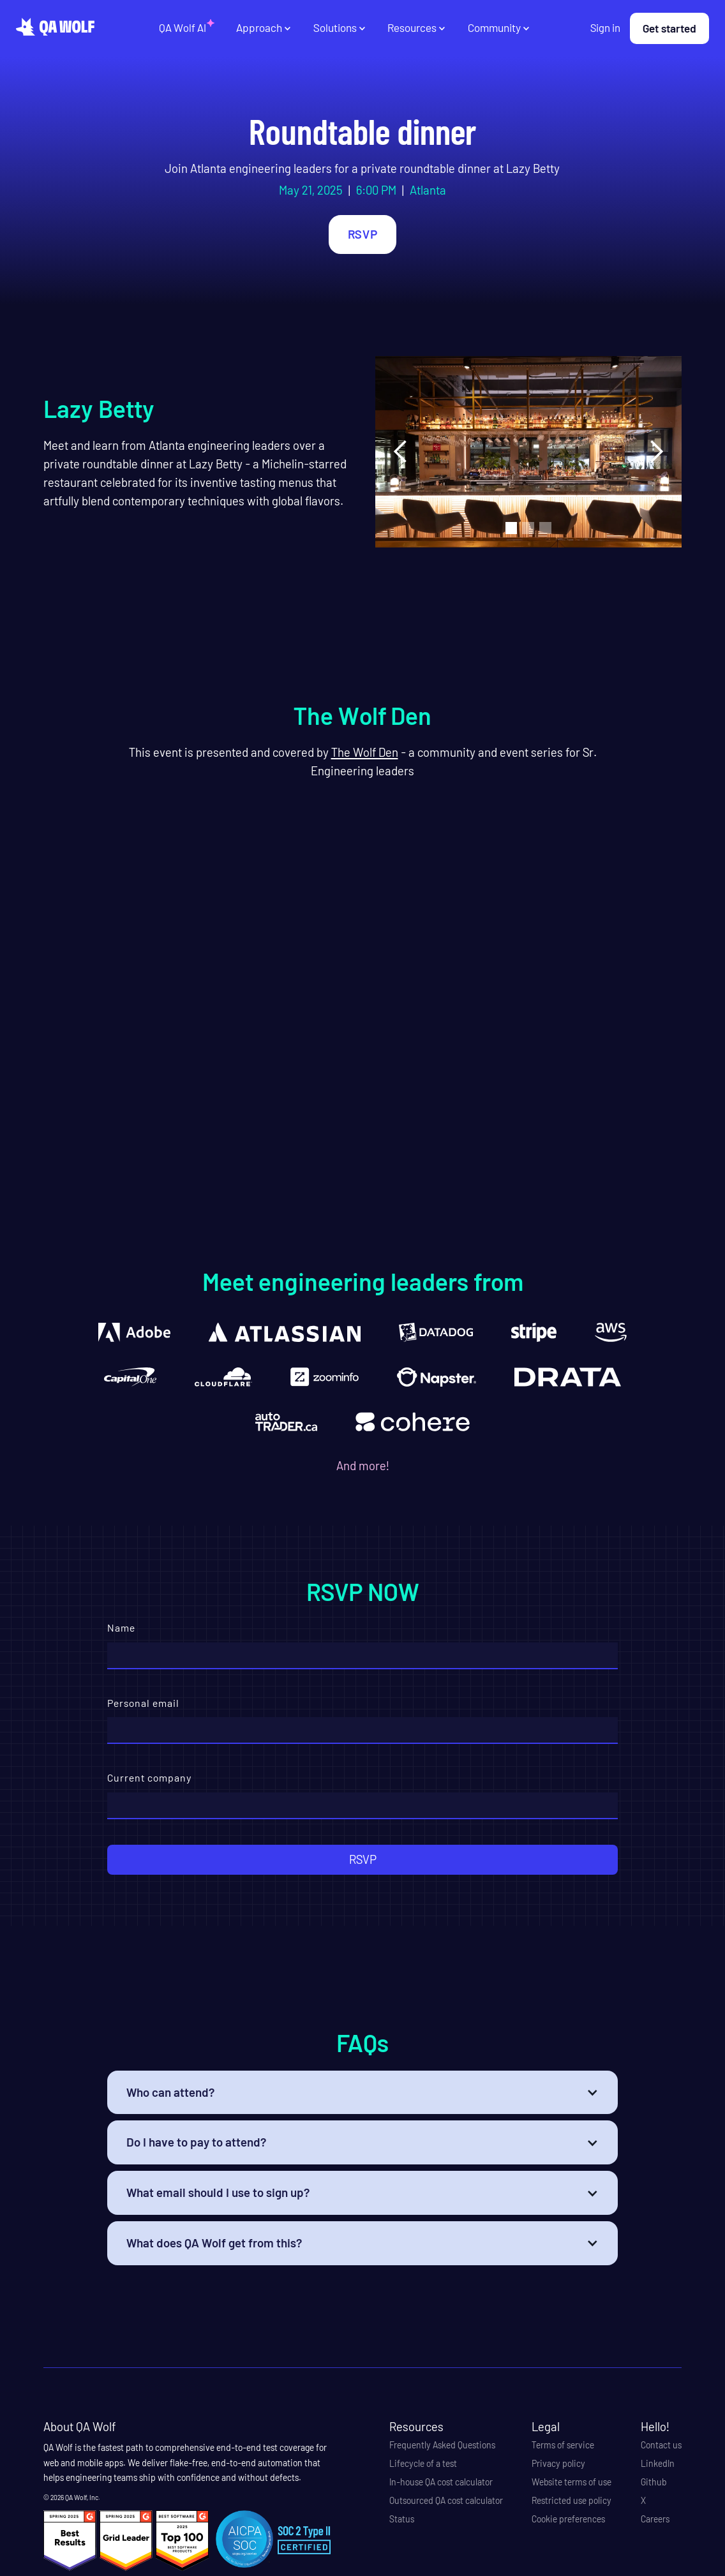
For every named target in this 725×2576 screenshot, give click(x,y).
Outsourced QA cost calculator (446, 2501)
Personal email (143, 1703)
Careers (655, 2519)
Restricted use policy (571, 2501)
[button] (264, 28)
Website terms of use (571, 2482)
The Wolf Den (364, 752)
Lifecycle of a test (423, 2464)
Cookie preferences (568, 2519)
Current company (149, 1777)
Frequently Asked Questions (442, 2445)
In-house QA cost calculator (441, 2482)
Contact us (661, 2445)
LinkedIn (658, 2464)
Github (653, 2482)
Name (121, 1627)
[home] (55, 27)
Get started (669, 28)
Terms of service (563, 2445)
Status (401, 2519)
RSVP (362, 234)
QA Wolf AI (182, 27)
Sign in (605, 27)
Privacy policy (558, 2464)
